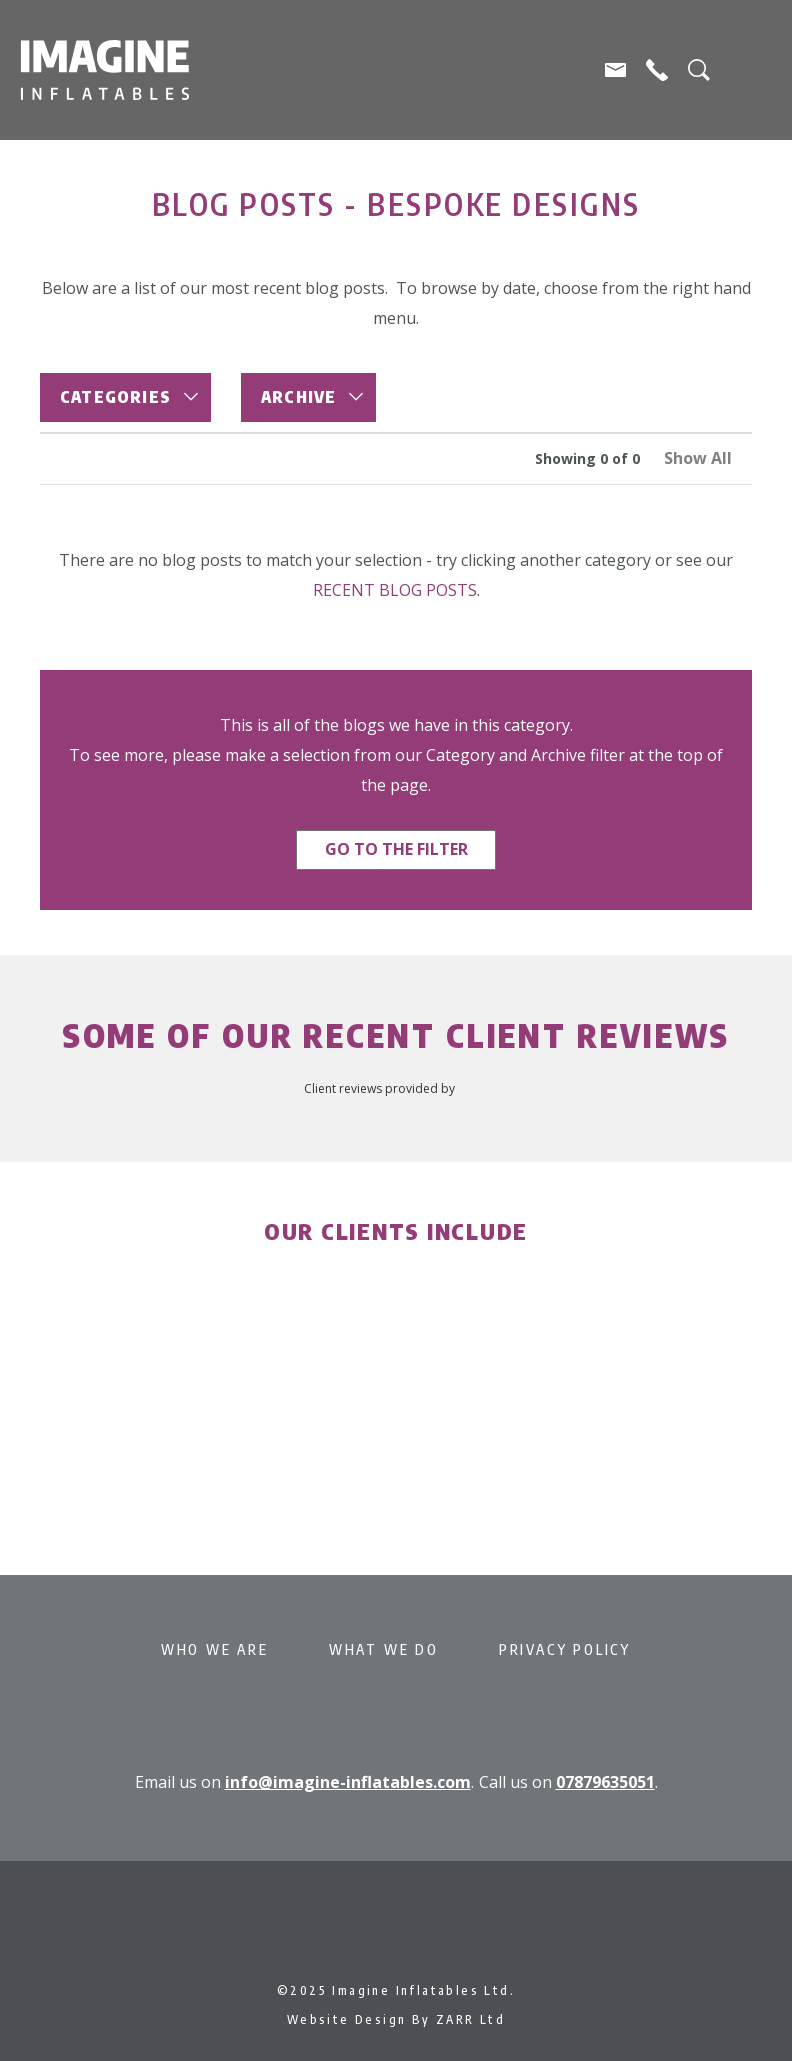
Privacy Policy (565, 1649)
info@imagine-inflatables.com (348, 1782)
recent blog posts (395, 590)
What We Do (384, 1649)
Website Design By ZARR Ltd (396, 2019)
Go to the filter (396, 849)
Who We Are (215, 1649)
